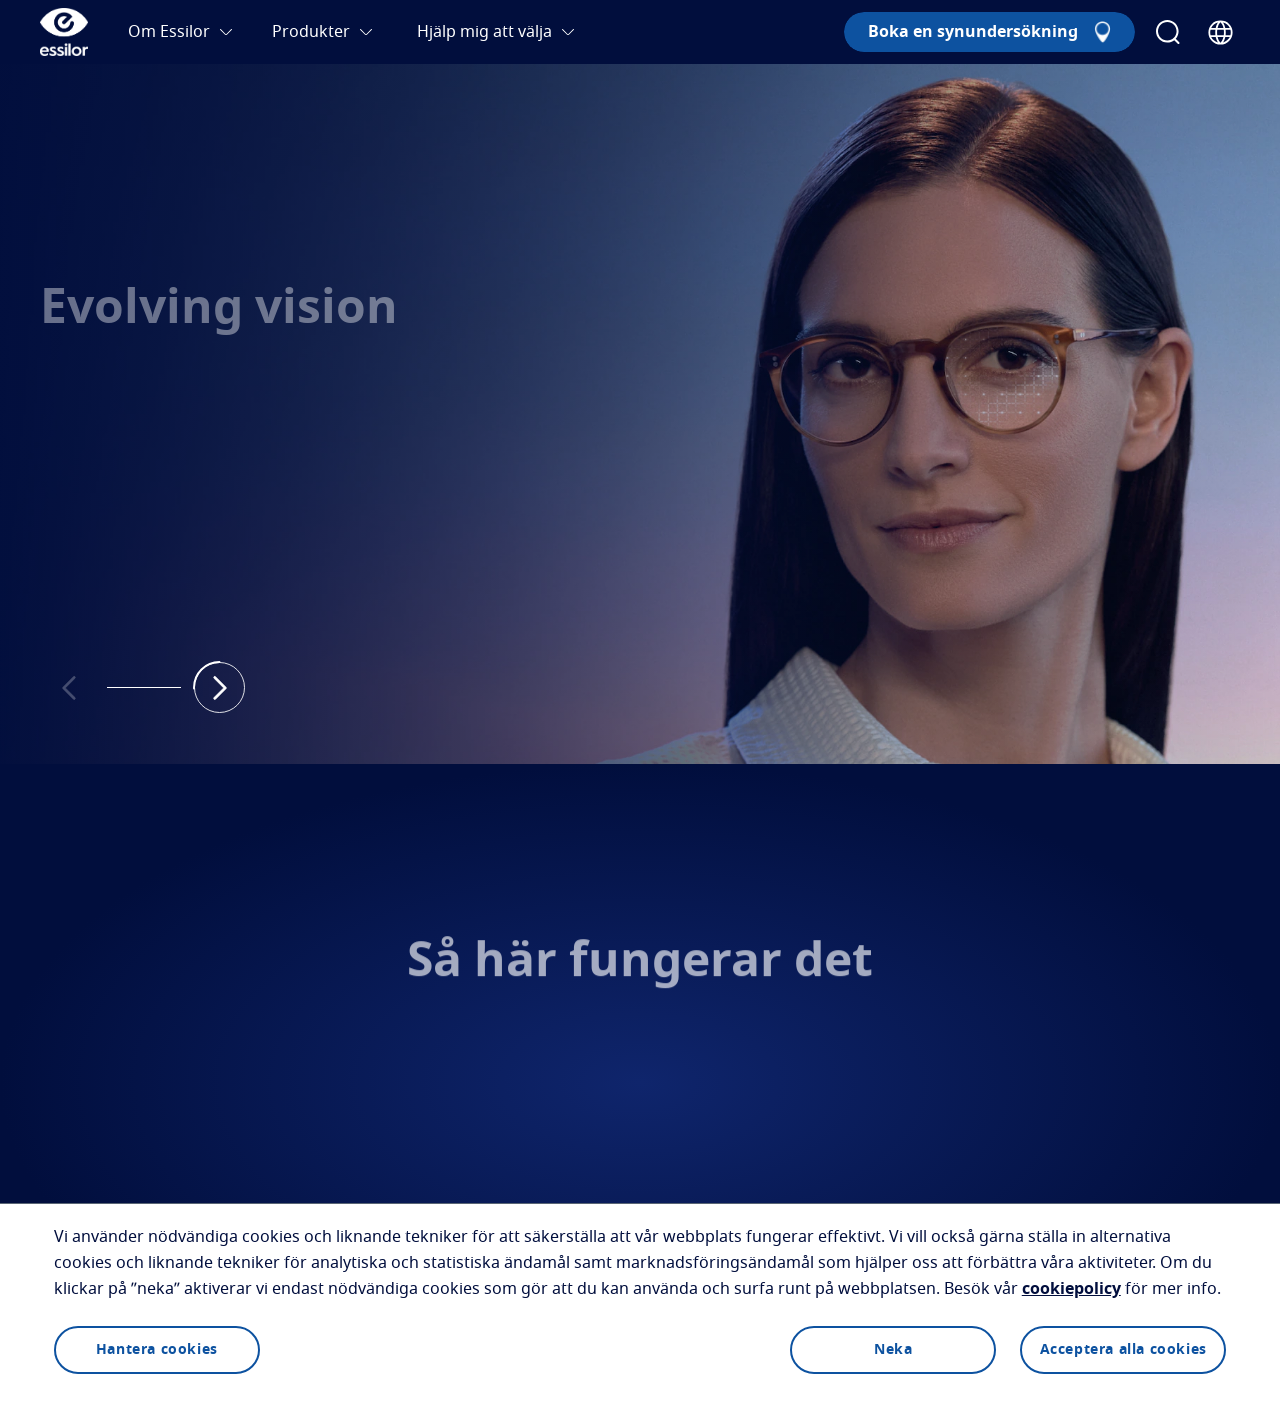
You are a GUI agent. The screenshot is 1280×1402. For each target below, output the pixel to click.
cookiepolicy (1071, 1289)
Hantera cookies (157, 1350)
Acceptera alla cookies (1123, 1350)
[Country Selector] (1220, 32)
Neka (893, 1350)
